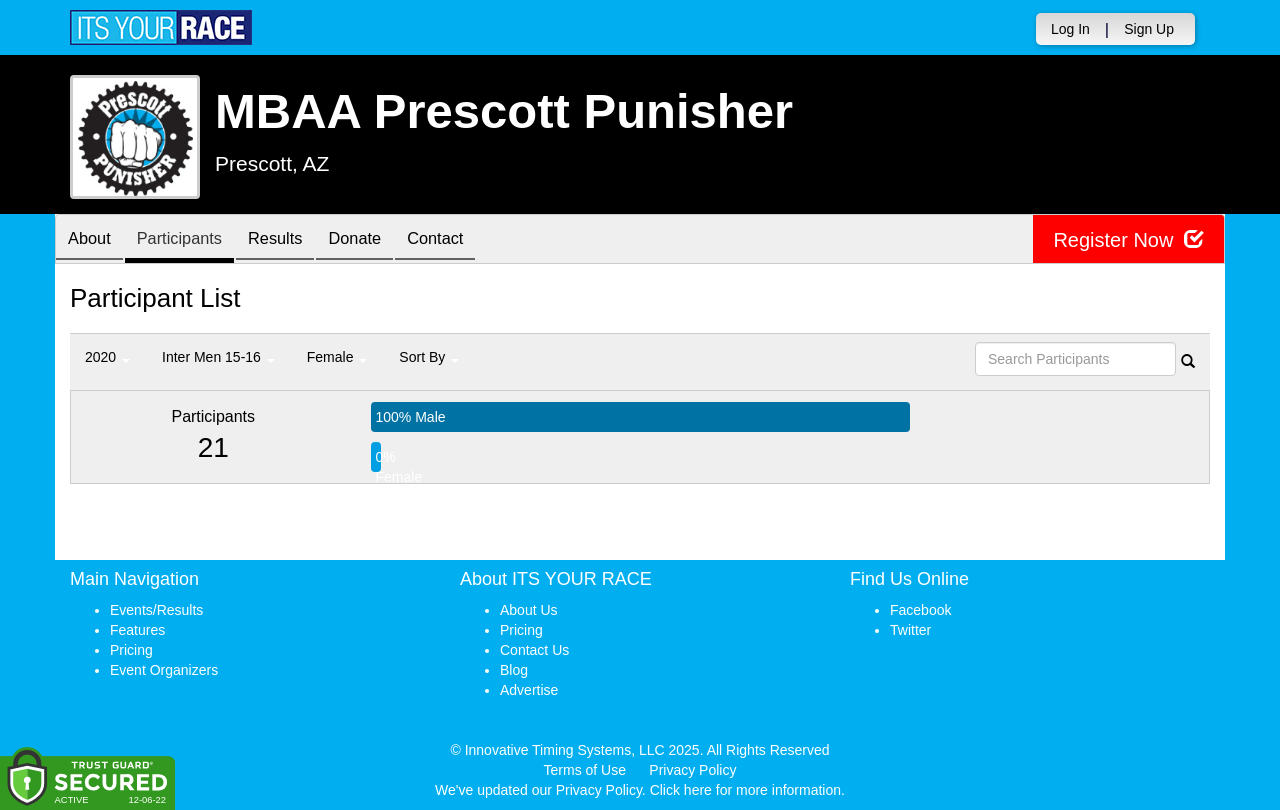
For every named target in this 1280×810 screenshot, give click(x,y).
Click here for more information (745, 790)
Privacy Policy (692, 770)
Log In (1070, 29)
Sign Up (1149, 29)
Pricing (131, 650)
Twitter (910, 630)
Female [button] (337, 357)
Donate (382, 240)
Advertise (529, 690)
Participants (191, 240)
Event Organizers (164, 670)
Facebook (920, 610)
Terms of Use (585, 770)
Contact (470, 240)
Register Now (1128, 239)
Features (137, 630)
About (93, 240)
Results (295, 240)
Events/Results (156, 610)
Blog (514, 670)
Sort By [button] (429, 357)
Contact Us (534, 650)
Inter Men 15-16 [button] (218, 357)
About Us (529, 610)
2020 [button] (107, 357)
